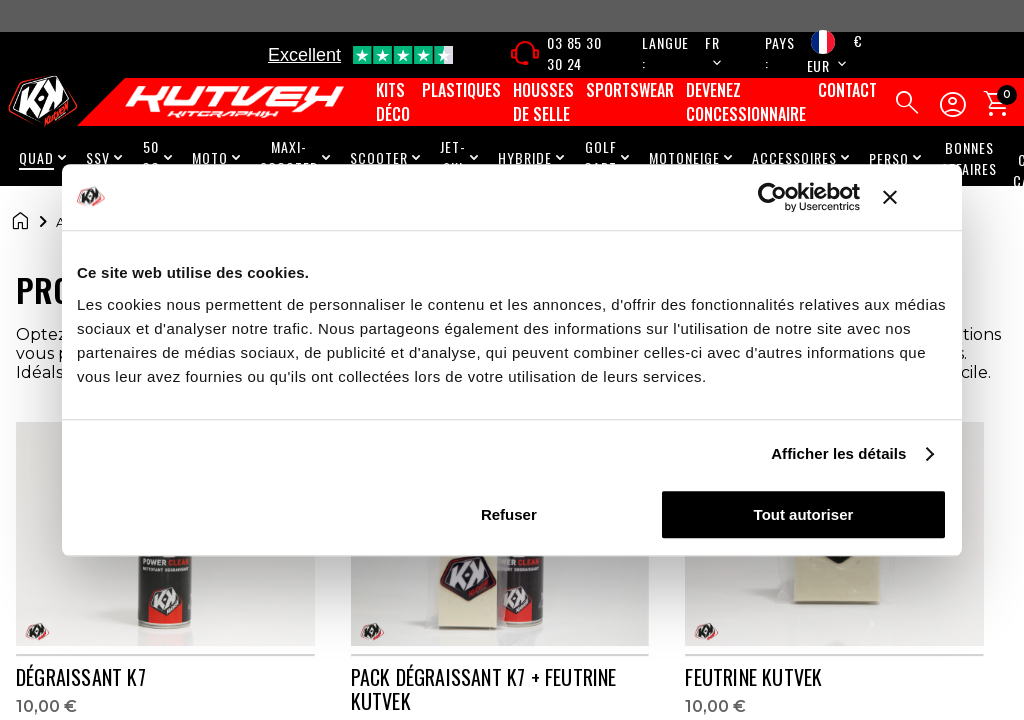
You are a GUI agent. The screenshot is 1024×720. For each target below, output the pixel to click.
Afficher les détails (838, 453)
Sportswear (630, 90)
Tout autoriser (804, 514)
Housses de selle (543, 102)
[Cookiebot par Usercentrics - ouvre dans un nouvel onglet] (772, 197)
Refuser (509, 514)
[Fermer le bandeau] (915, 197)
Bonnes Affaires (969, 158)
